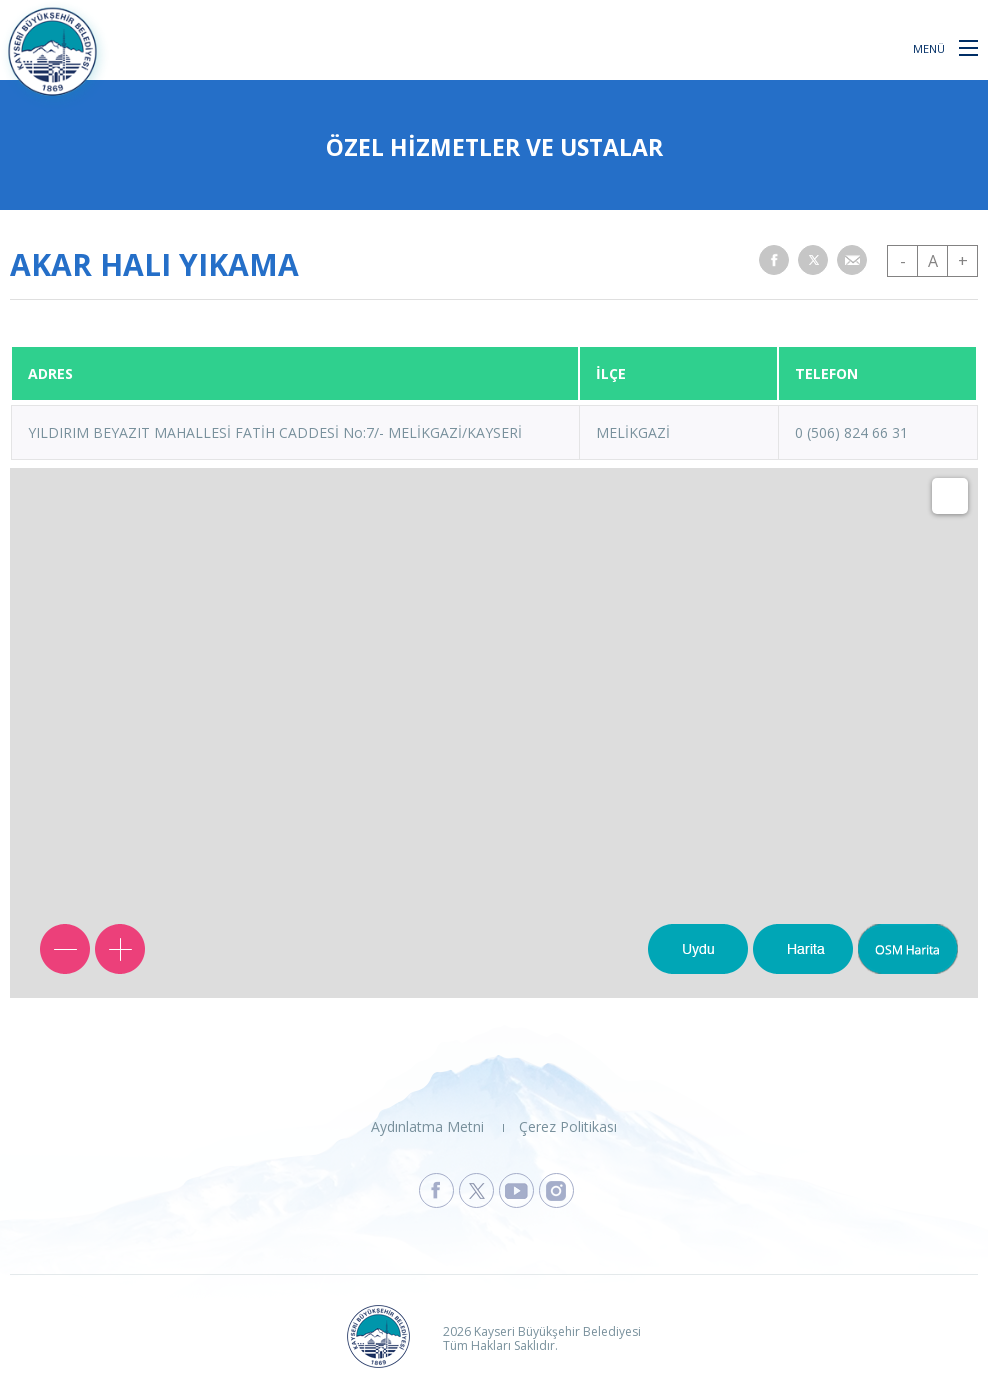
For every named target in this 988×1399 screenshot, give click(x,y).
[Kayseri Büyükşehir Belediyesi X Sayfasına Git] (476, 1190)
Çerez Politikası (568, 1126)
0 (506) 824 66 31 (851, 432)
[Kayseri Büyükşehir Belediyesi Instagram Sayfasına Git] (556, 1190)
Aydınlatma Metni (427, 1126)
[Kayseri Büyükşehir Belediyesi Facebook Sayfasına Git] (436, 1190)
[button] (968, 47)
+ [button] (963, 261)
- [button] (903, 261)
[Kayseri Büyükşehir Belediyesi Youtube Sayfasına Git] (516, 1190)
